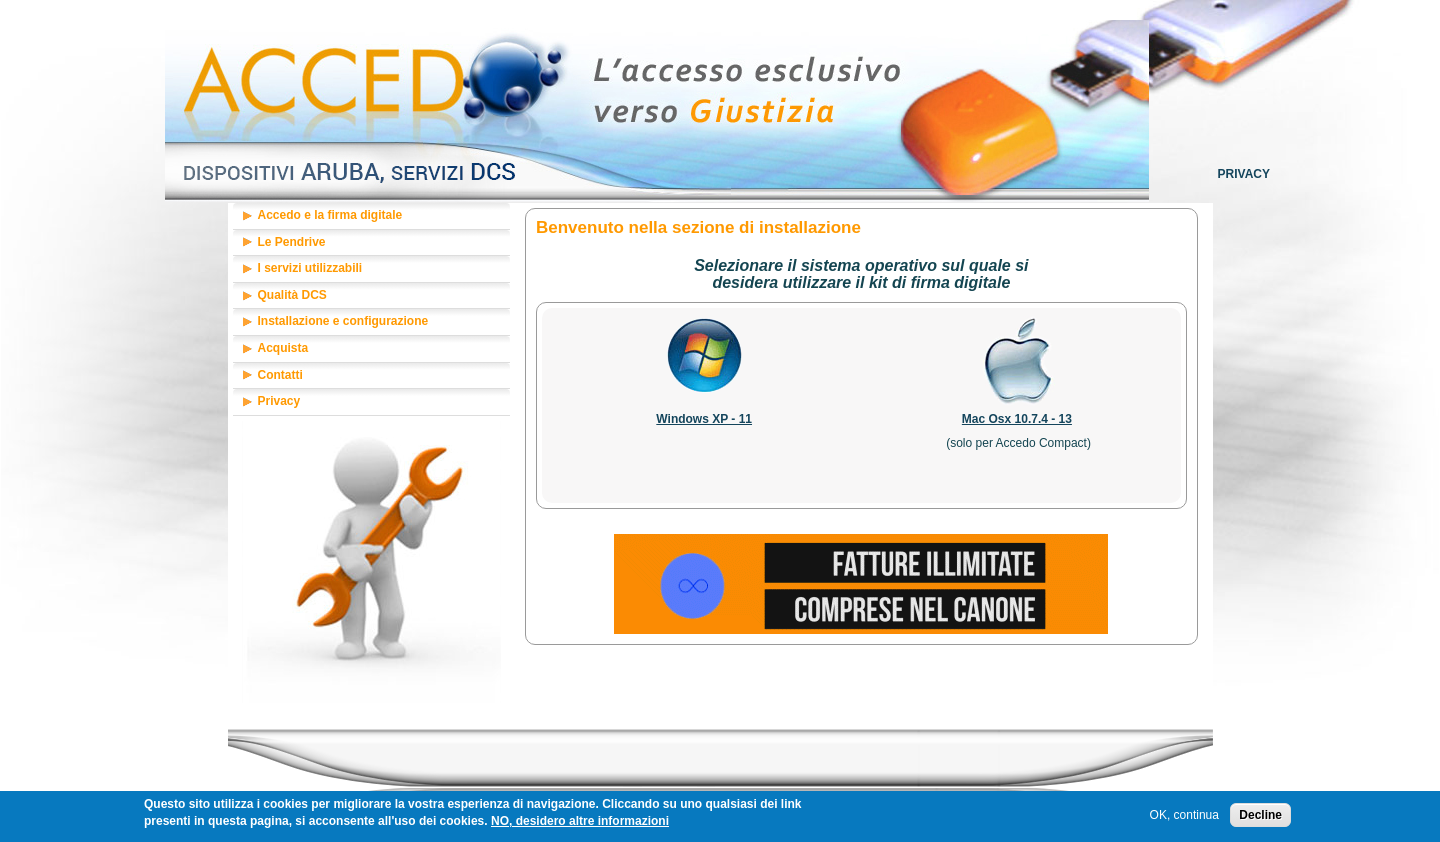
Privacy (1244, 174)
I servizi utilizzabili (310, 268)
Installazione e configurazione (343, 321)
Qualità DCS (292, 295)
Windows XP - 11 (704, 419)
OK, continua (1184, 818)
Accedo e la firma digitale (330, 215)
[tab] (372, 216)
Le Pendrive (292, 242)
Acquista (283, 348)
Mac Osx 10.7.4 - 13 (1017, 419)
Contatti (280, 375)
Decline (1260, 818)
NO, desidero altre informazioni (580, 824)
